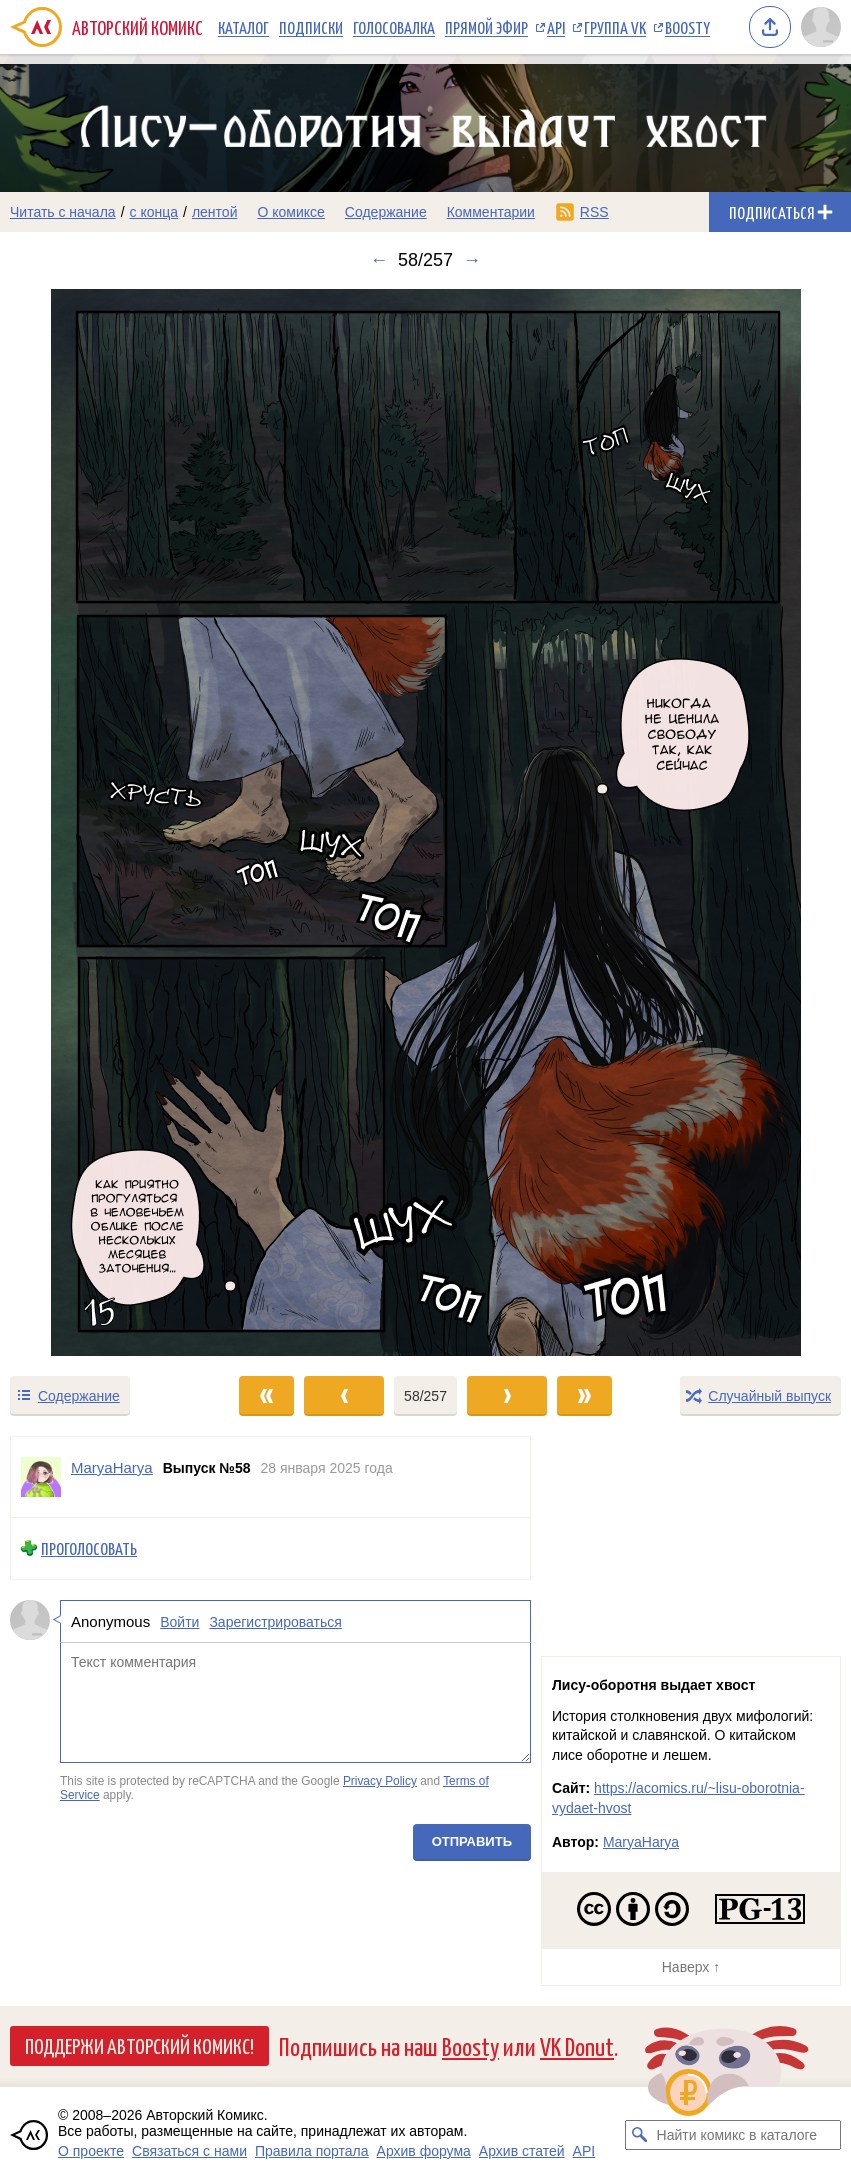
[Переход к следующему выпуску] (425, 822)
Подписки (311, 27)
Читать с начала (63, 212)
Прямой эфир (486, 27)
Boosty (687, 27)
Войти (179, 1621)
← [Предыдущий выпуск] (379, 260)
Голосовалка (394, 27)
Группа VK (615, 27)
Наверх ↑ (691, 1967)
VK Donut (577, 2045)
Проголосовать (89, 1548)
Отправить (472, 1841)
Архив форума (424, 2151)
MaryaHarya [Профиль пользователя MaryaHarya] (112, 1467)
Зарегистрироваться (275, 1621)
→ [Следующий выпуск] (472, 260)
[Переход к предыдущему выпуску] (106, 822)
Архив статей (522, 2151)
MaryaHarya (641, 1842)
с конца (154, 212)
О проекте (91, 2151)
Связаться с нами (189, 2151)
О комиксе (290, 212)
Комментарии (491, 212)
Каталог (243, 27)
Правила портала (312, 2151)
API (556, 27)
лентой (215, 212)
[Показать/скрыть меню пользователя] (821, 27)
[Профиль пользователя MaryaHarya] (41, 1477)
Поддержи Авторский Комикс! (139, 2045)
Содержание (386, 212)
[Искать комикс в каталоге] (640, 2135)
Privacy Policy (380, 1781)
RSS (594, 212)
